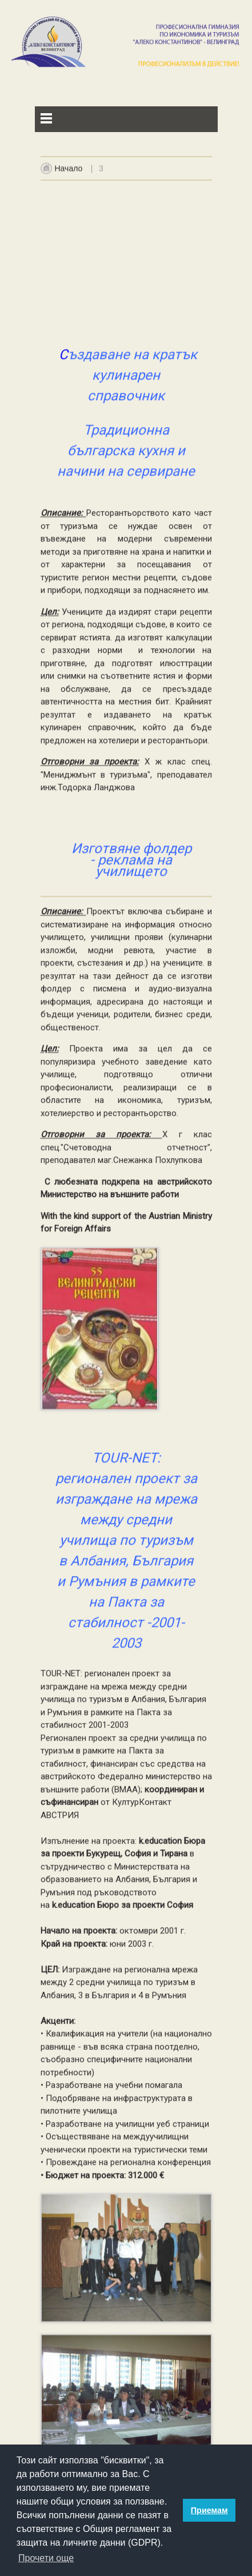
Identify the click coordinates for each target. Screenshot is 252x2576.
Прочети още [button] (46, 2558)
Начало (69, 173)
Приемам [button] (209, 2510)
